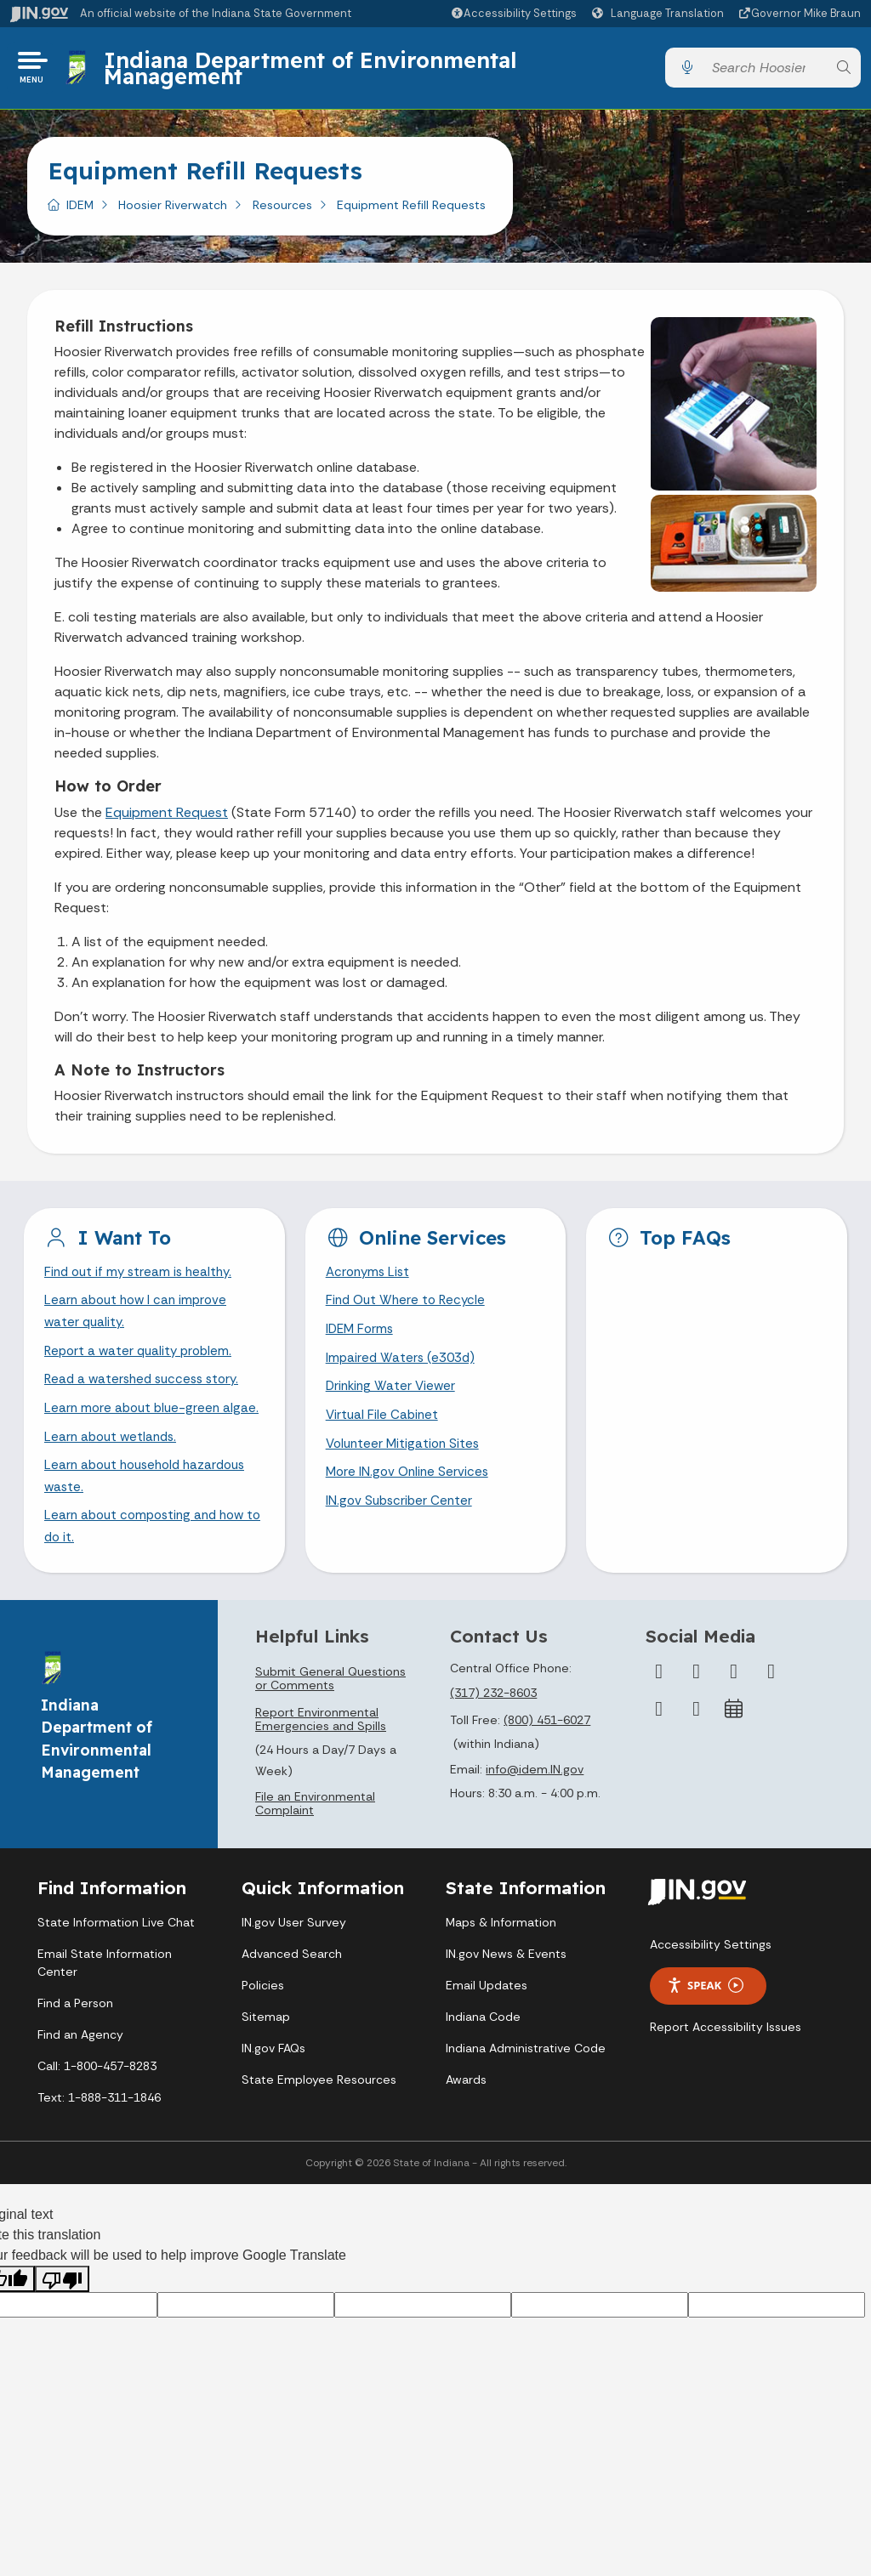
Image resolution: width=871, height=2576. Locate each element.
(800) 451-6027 (547, 1763)
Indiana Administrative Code (526, 2091)
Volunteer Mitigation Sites (406, 1458)
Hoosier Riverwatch (172, 210)
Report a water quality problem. (142, 1361)
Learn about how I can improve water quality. (139, 1320)
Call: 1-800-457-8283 (97, 2109)
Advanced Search (292, 1997)
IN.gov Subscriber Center (401, 1518)
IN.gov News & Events (506, 1997)
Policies (263, 2028)
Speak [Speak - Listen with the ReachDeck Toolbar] (705, 2029)
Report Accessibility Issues (725, 2070)
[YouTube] (771, 1714)
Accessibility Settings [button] (710, 1987)
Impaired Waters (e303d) (403, 1368)
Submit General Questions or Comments (330, 1721)
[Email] (696, 1752)
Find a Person (75, 2046)
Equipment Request (166, 818)
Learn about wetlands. (113, 1475)
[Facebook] (659, 1714)
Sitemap (266, 2060)
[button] (513, 13)
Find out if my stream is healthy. (142, 1279)
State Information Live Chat (116, 1965)
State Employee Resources (319, 2123)
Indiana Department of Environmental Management (313, 70)
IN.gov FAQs (273, 2091)
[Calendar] (734, 1752)
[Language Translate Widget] (660, 13)
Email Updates (486, 2028)
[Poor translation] (62, 2323)
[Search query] (764, 71)
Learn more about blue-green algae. (135, 1433)
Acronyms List (370, 1279)
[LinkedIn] (659, 1752)
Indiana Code (483, 2060)
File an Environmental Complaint (315, 1846)
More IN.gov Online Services (410, 1488)
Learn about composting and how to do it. (149, 1568)
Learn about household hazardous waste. (151, 1515)
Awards (466, 2123)
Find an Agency (80, 2077)
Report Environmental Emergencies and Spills (320, 1762)
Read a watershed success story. (146, 1391)
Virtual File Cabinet (383, 1429)
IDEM (80, 210)
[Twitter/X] (696, 1714)
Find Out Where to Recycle (409, 1309)
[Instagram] (734, 1714)
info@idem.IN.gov (535, 1812)
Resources (282, 210)
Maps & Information (501, 1965)
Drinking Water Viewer (393, 1398)
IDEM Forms (361, 1339)
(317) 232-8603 (493, 1736)
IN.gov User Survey (294, 1965)
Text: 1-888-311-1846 (99, 2140)
